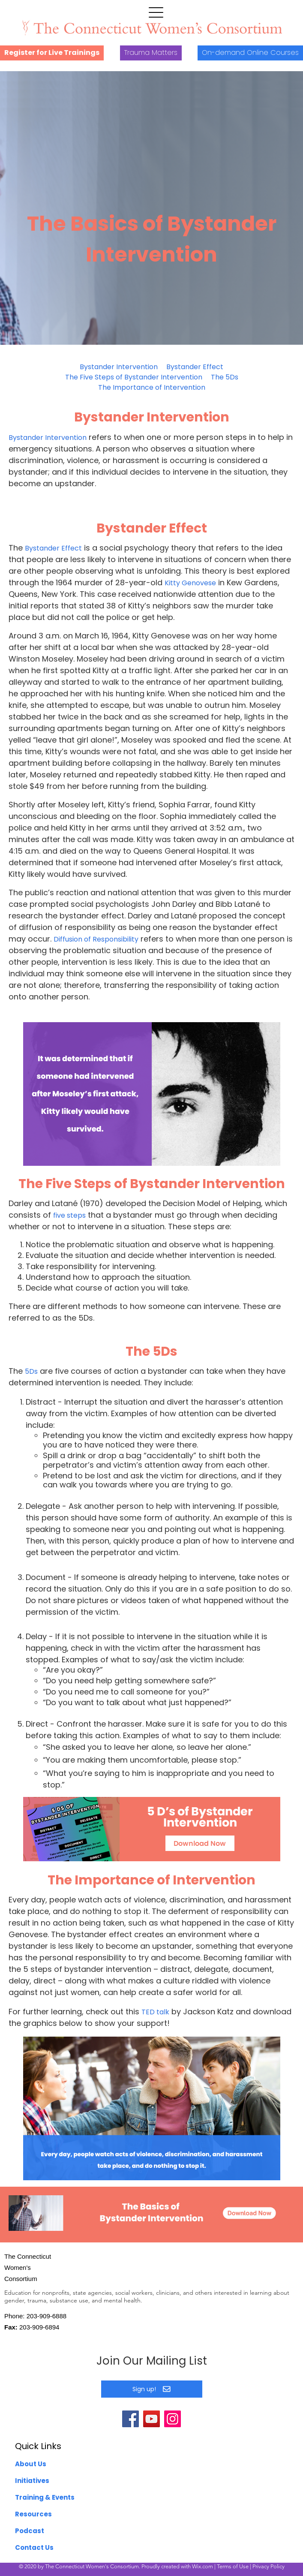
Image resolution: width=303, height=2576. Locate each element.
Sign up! (151, 2389)
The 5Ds (224, 377)
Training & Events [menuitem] (45, 2497)
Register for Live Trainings (51, 52)
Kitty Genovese (190, 583)
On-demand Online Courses (250, 52)
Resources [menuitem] (33, 2514)
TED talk (155, 2012)
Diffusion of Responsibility (96, 939)
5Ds (31, 1371)
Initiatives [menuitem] (32, 2480)
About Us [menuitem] (30, 2463)
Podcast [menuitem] (29, 2530)
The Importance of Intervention (151, 387)
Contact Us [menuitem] (34, 2547)
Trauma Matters (150, 52)
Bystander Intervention (119, 367)
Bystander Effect (194, 367)
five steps (69, 1215)
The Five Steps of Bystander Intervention (133, 377)
